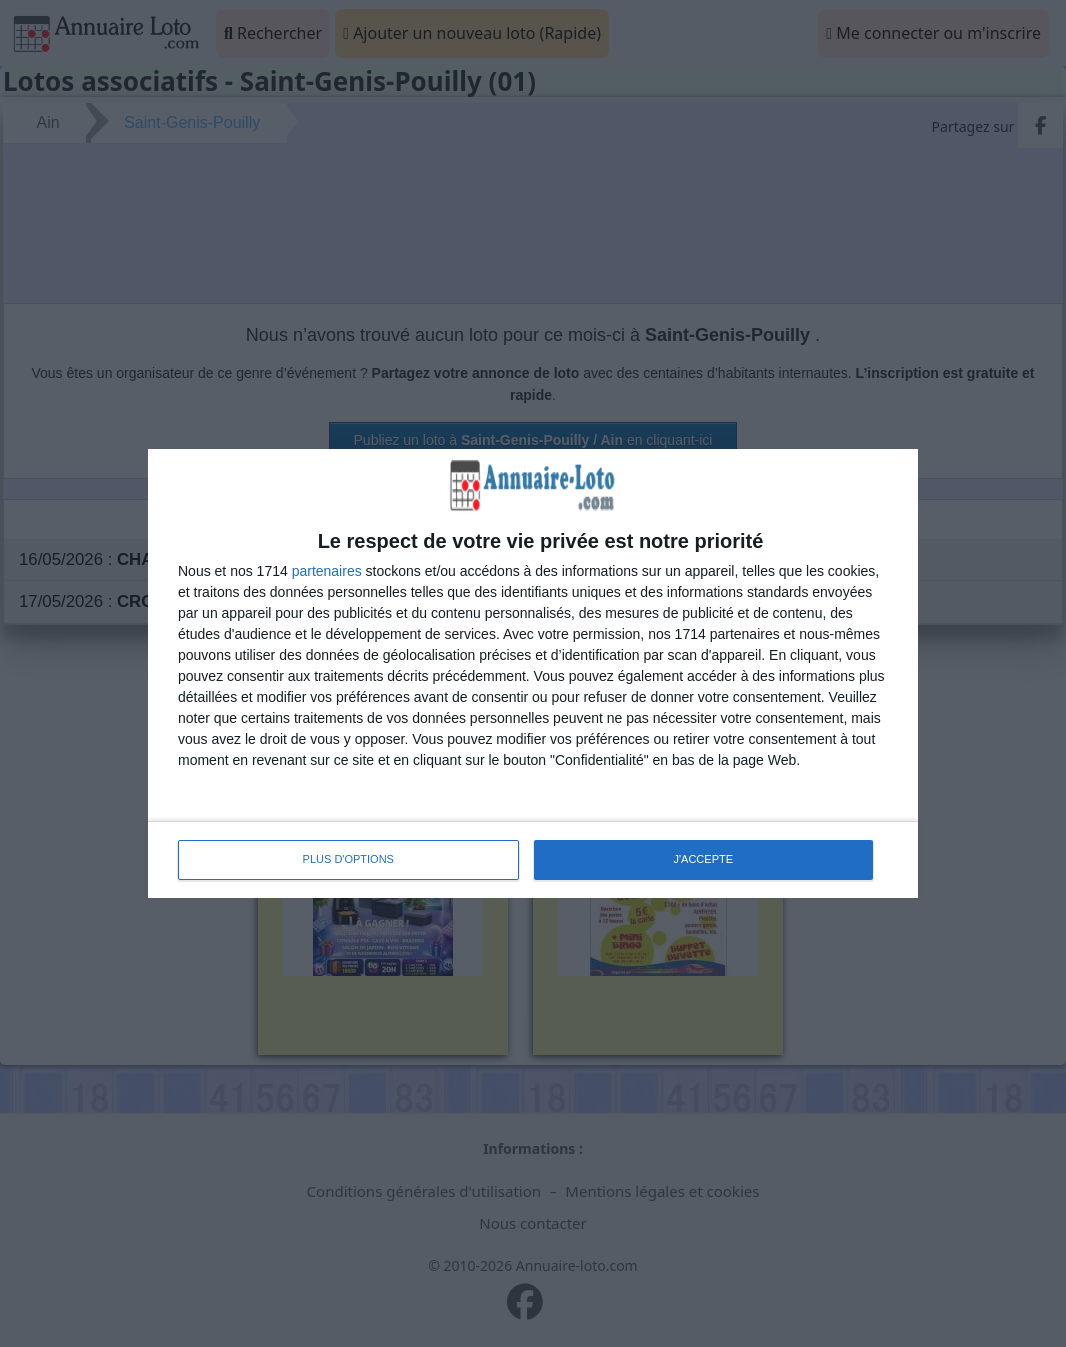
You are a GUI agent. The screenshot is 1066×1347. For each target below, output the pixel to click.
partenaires (327, 571)
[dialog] (533, 673)
